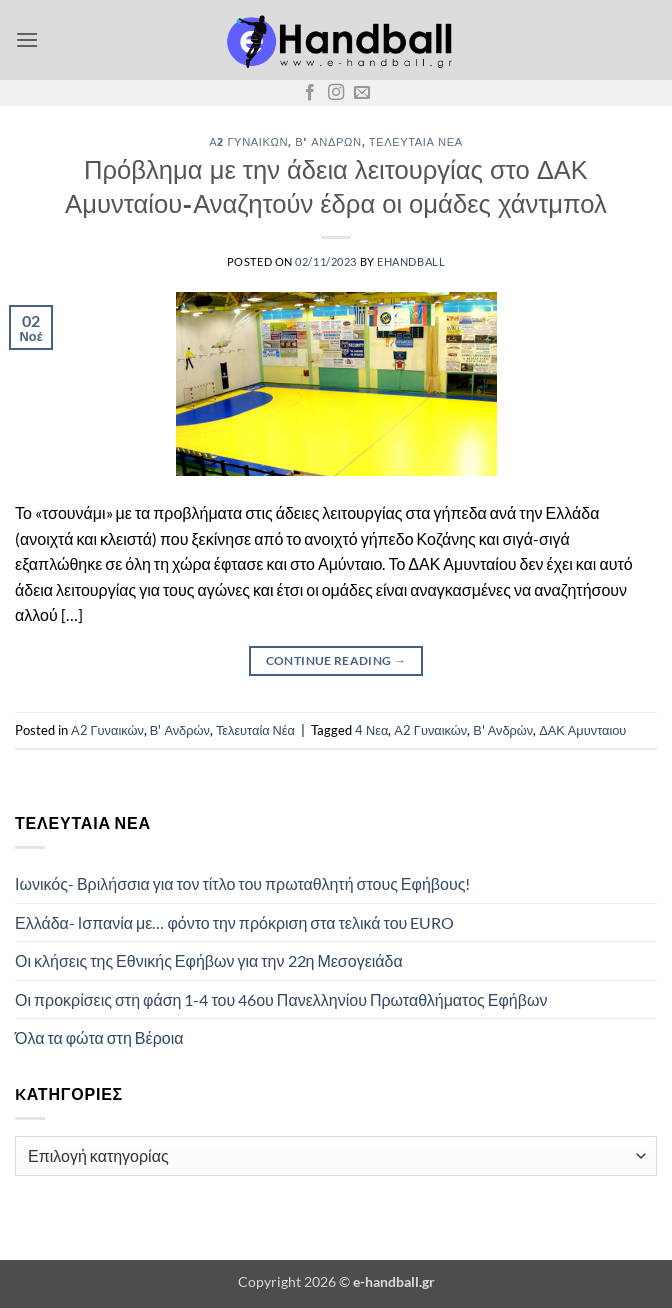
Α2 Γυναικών (248, 141)
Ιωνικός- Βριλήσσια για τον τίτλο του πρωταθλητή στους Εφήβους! (242, 883)
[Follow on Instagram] (336, 93)
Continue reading (336, 660)
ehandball (411, 261)
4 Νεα (371, 730)
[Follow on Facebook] (310, 93)
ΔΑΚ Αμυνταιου (582, 730)
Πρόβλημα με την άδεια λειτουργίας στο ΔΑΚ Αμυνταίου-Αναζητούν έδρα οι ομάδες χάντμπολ (336, 185)
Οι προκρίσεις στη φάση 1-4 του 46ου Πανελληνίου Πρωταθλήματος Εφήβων (281, 999)
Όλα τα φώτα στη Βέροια (99, 1037)
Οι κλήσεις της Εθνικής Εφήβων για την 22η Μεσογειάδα (209, 960)
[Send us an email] (362, 93)
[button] (27, 39)
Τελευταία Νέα (416, 141)
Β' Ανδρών (328, 141)
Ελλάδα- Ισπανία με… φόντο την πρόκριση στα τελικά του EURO (234, 922)
